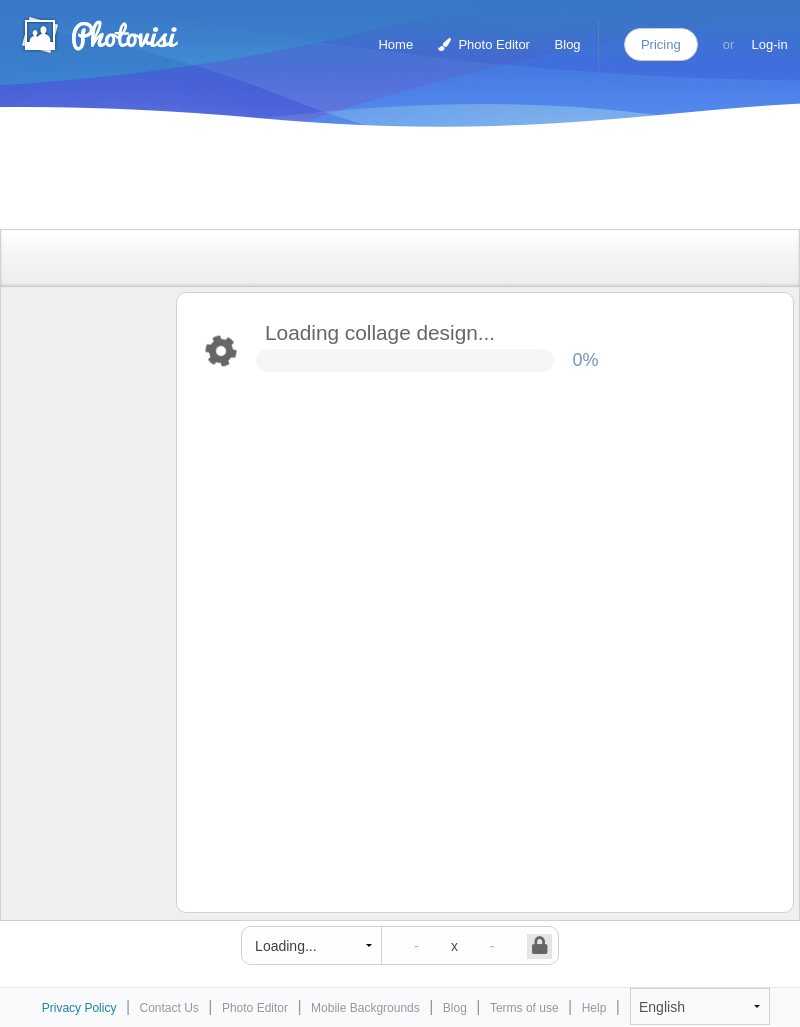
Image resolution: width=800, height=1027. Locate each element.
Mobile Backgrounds (365, 1008)
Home (395, 44)
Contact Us (169, 1008)
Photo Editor (484, 44)
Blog (568, 44)
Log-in (770, 44)
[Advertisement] (379, 182)
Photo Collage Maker (99, 35)
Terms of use (524, 1008)
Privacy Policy (79, 1008)
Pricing (661, 44)
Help (594, 1008)
